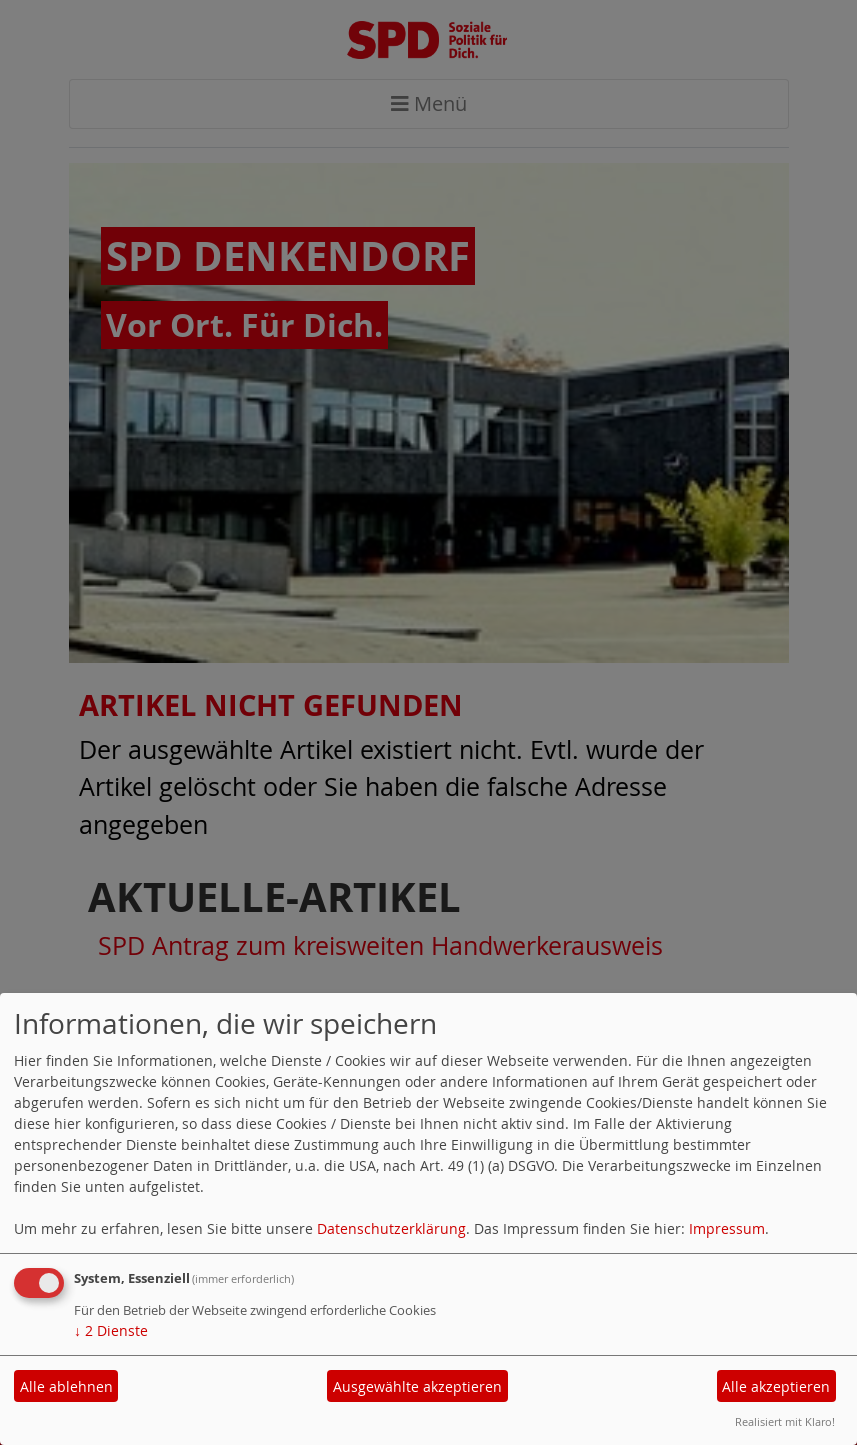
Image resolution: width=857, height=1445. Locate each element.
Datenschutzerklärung (391, 1228)
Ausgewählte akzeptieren (417, 1386)
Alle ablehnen (66, 1386)
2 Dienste (111, 1330)
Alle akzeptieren (776, 1386)
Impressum (727, 1228)
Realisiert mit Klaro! (785, 1421)
